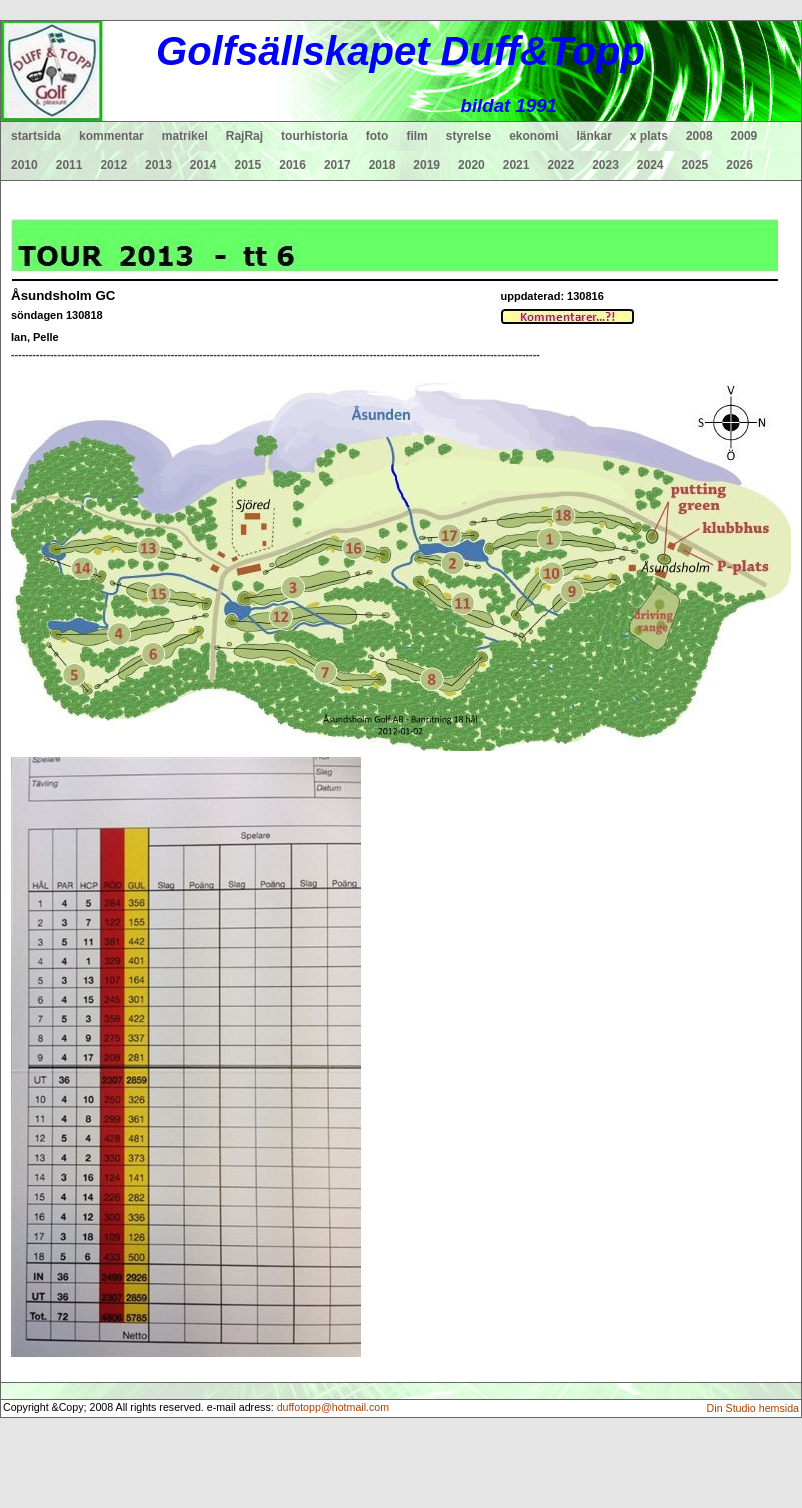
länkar (594, 136)
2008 (699, 136)
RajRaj (244, 136)
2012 (113, 165)
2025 (695, 165)
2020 (471, 165)
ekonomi (533, 136)
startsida (36, 136)
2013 (158, 165)
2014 (203, 165)
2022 (560, 165)
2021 (516, 165)
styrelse (468, 136)
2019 (426, 165)
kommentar (111, 136)
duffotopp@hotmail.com (333, 1407)
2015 (248, 165)
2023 (605, 165)
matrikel (185, 136)
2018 (382, 165)
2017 (337, 165)
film (416, 136)
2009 (744, 136)
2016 (292, 165)
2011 (69, 165)
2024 (650, 165)
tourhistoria (314, 136)
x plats (649, 136)
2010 (24, 165)
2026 (739, 165)
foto (377, 136)
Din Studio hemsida (753, 1408)
